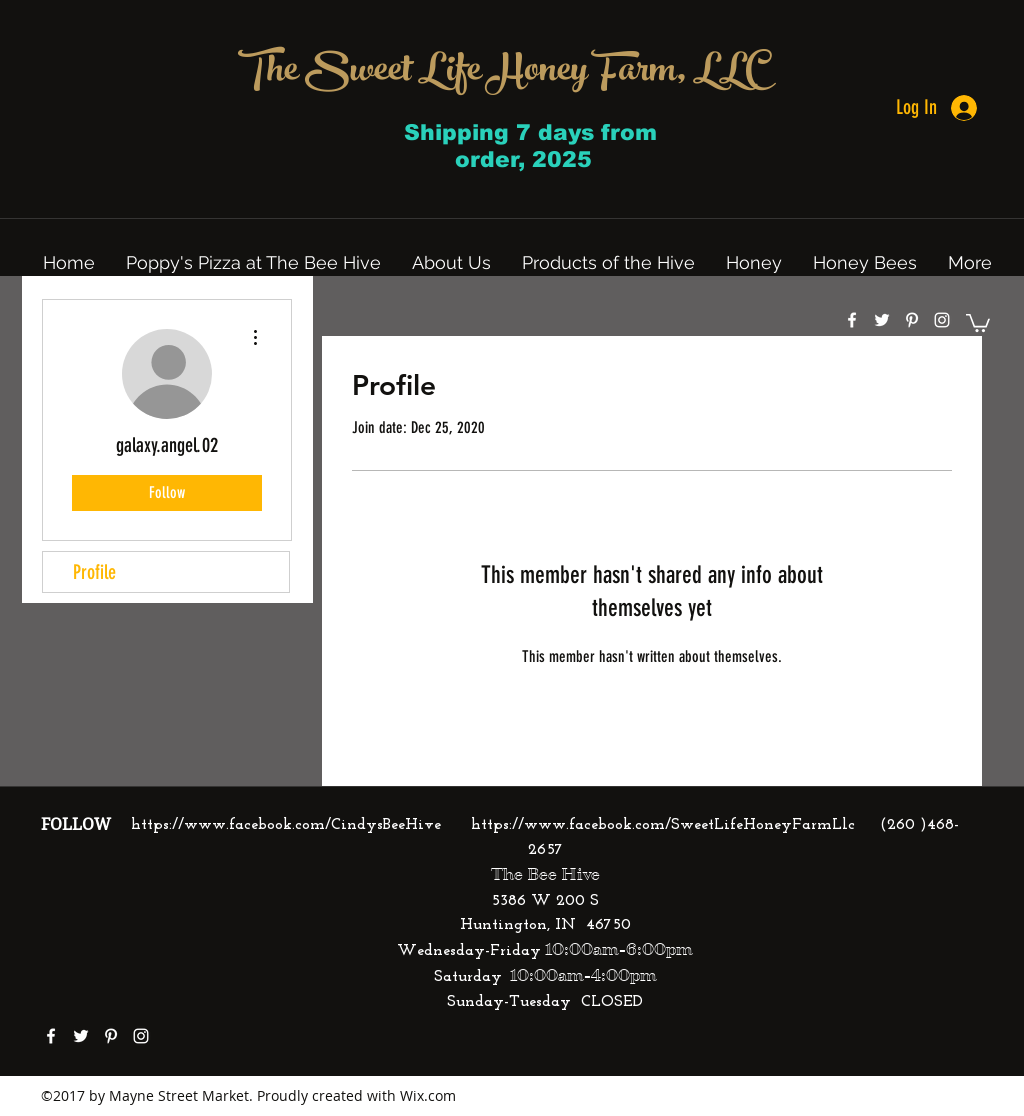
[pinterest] (912, 320)
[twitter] (882, 320)
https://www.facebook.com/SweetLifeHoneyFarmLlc (663, 825)
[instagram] (942, 320)
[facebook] (852, 320)
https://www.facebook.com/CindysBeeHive (286, 825)
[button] (978, 322)
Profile (94, 572)
